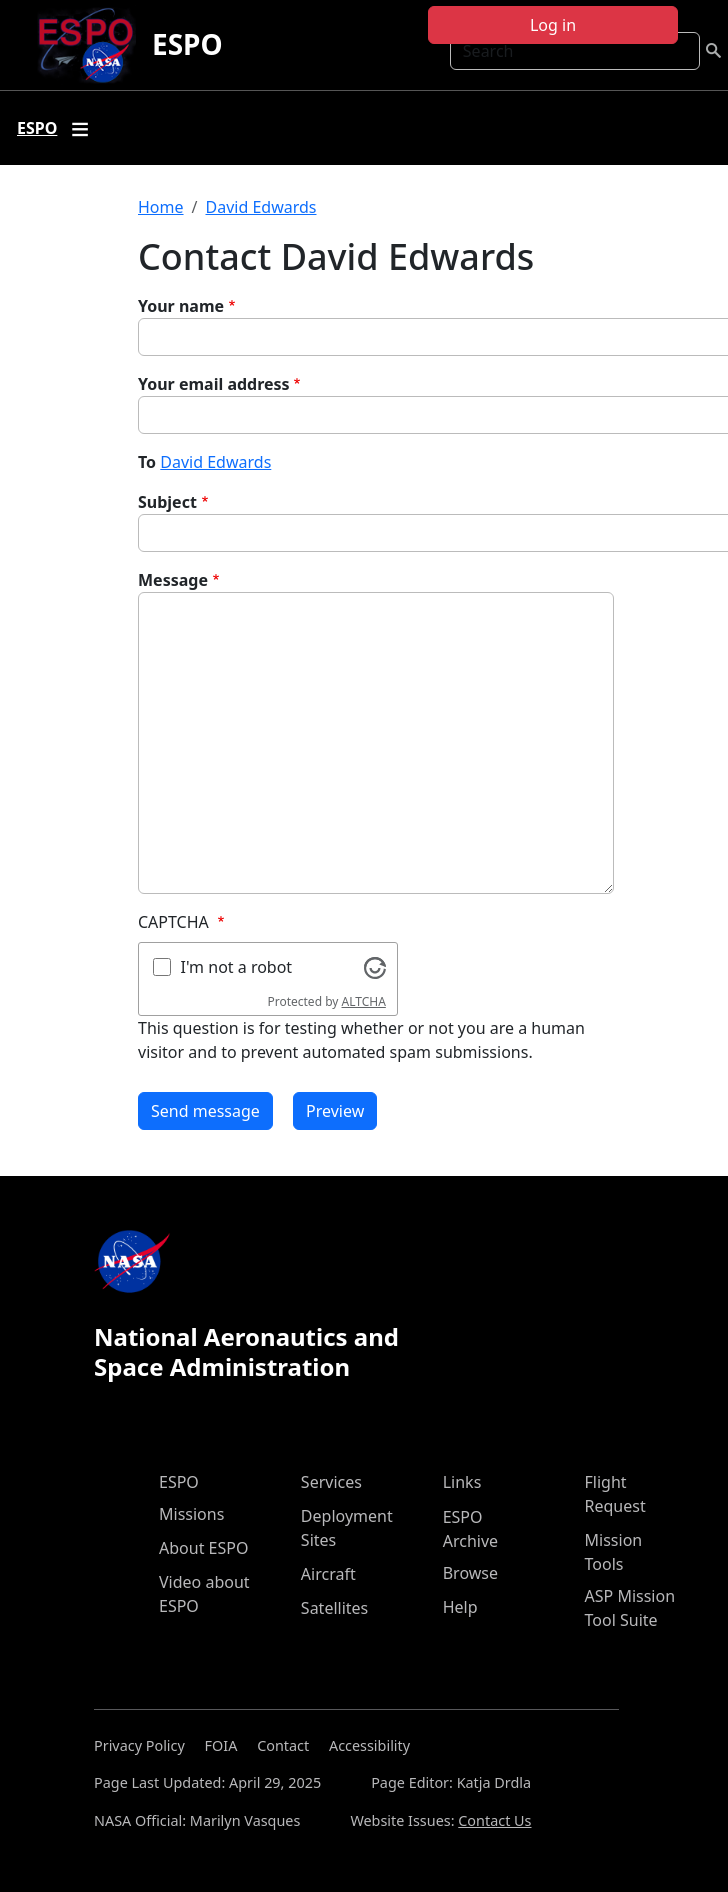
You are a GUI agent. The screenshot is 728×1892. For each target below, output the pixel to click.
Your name (181, 306)
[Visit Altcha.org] (375, 966)
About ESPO (203, 1548)
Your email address (214, 384)
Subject (167, 502)
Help (460, 1607)
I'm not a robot (237, 967)
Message (173, 580)
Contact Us (494, 1820)
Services (331, 1482)
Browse (470, 1573)
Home (161, 207)
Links (462, 1482)
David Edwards (260, 207)
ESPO (187, 44)
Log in (553, 25)
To (147, 462)
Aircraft (328, 1574)
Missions (191, 1514)
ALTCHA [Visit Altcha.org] (364, 1001)
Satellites (334, 1608)
